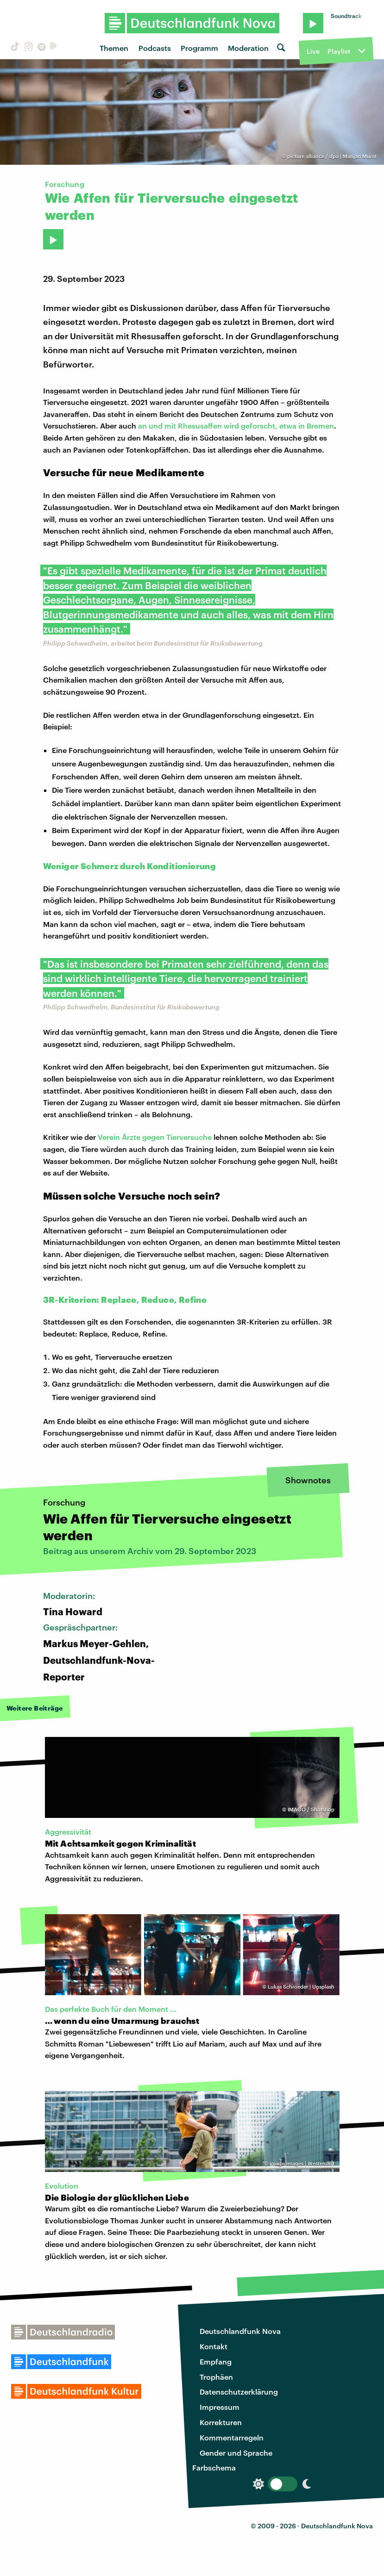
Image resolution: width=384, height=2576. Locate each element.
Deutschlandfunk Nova (240, 2331)
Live (313, 51)
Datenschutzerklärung (239, 2391)
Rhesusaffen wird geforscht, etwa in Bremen (256, 425)
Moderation (248, 48)
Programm (199, 48)
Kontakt (213, 2346)
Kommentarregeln (232, 2437)
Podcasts (154, 48)
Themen (114, 48)
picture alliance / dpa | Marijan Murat (332, 156)
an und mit (158, 425)
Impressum (219, 2406)
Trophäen (216, 2376)
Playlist (338, 51)
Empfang (216, 2361)
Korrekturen (221, 2422)
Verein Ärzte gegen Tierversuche (155, 1136)
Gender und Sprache (236, 2452)
